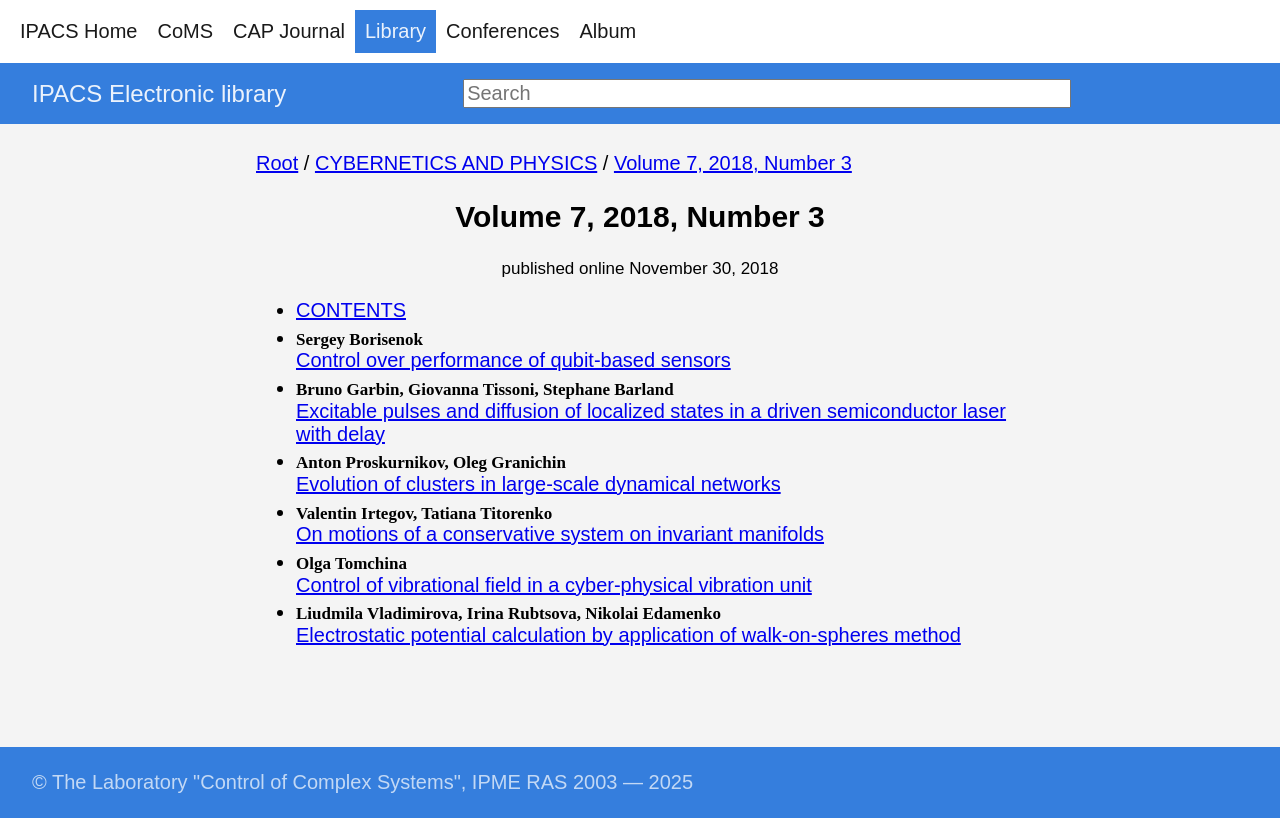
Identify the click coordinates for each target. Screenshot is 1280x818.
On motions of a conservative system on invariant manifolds (560, 534)
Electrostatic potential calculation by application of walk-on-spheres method (628, 635)
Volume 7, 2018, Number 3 (733, 163)
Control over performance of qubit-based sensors (513, 360)
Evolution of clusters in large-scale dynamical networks (538, 484)
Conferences (502, 31)
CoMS (185, 31)
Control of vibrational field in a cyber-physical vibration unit (554, 585)
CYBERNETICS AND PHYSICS (456, 163)
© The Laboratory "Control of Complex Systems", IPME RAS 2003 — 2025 (362, 782)
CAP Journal (289, 31)
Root (277, 163)
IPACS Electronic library (159, 93)
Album (608, 31)
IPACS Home (78, 31)
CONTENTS (351, 310)
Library (395, 31)
